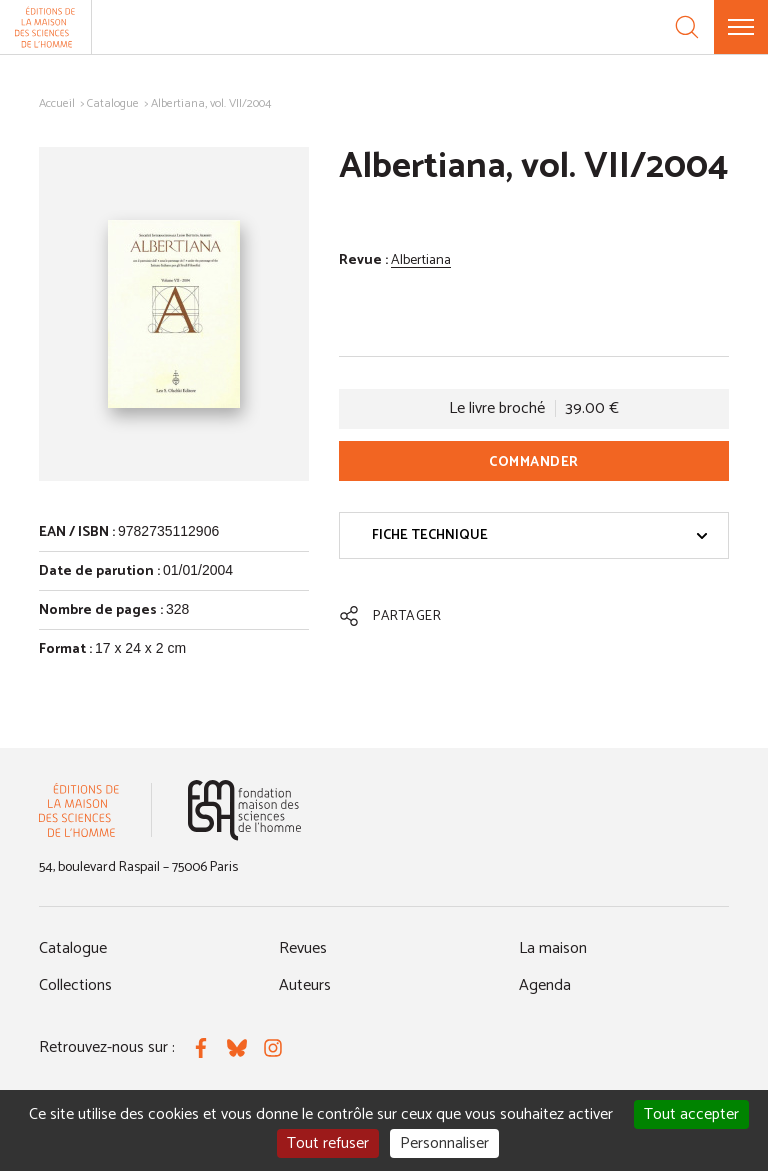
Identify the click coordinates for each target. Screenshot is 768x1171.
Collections (75, 985)
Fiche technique (540, 535)
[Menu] (741, 27)
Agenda (545, 985)
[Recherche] (687, 27)
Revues (303, 948)
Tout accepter (691, 1114)
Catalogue (113, 103)
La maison (553, 948)
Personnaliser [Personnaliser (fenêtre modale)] (444, 1143)
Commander (534, 462)
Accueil (57, 103)
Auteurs (305, 985)
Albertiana (421, 260)
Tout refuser (328, 1143)
